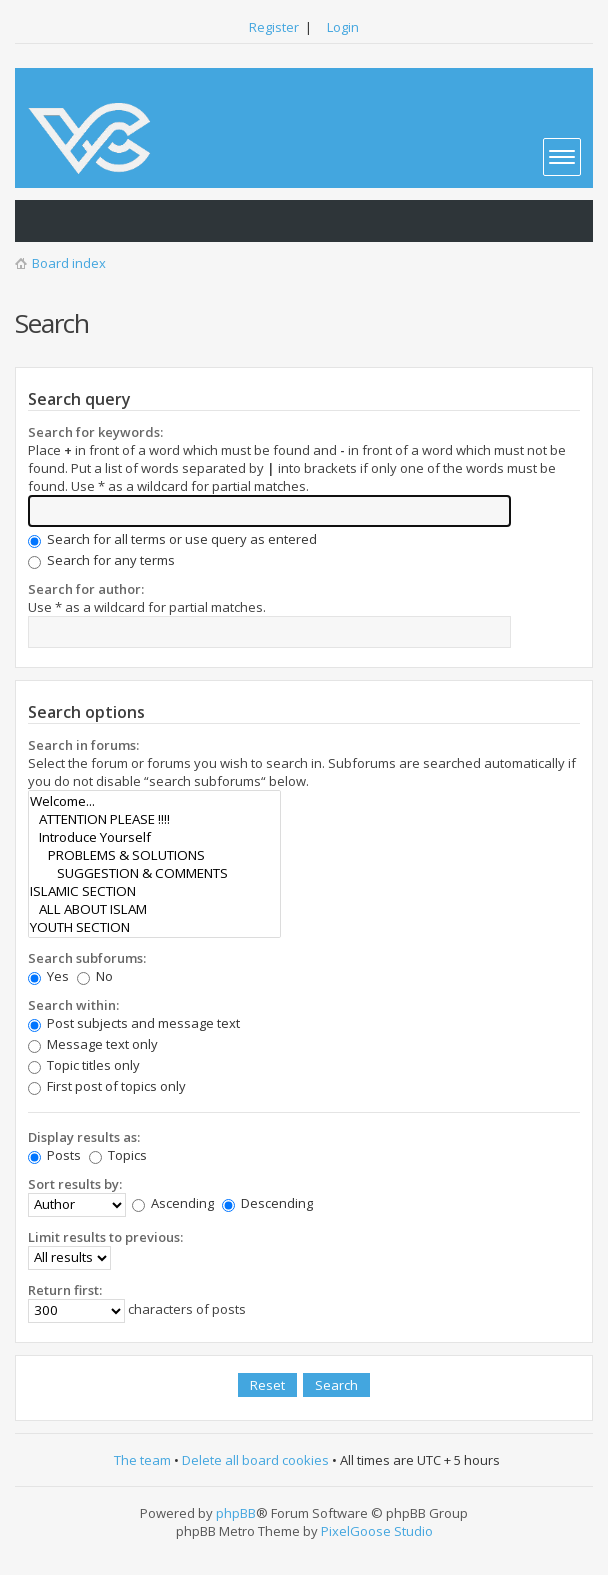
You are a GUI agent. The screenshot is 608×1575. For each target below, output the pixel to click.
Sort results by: (75, 1184)
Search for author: (86, 589)
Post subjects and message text (134, 1023)
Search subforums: (87, 958)
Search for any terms (101, 560)
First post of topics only (107, 1086)
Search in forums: (83, 745)
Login (343, 27)
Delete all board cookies (255, 1460)
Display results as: (84, 1137)
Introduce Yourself (154, 837)
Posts (54, 1155)
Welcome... (154, 801)
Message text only (93, 1044)
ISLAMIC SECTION (154, 891)
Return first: (65, 1290)
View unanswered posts (41, 221)
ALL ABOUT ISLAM (154, 909)
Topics (118, 1155)
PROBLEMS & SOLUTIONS (154, 855)
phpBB (236, 1513)
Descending (267, 1203)
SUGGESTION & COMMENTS (154, 873)
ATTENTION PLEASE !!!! (154, 819)
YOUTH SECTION (154, 927)
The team (142, 1460)
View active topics (81, 221)
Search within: (73, 1005)
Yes (48, 976)
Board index (69, 263)
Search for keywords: (95, 432)
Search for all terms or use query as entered (172, 539)
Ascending (173, 1203)
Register (274, 27)
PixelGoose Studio (377, 1531)
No (95, 976)
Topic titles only (84, 1065)
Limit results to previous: (105, 1237)
